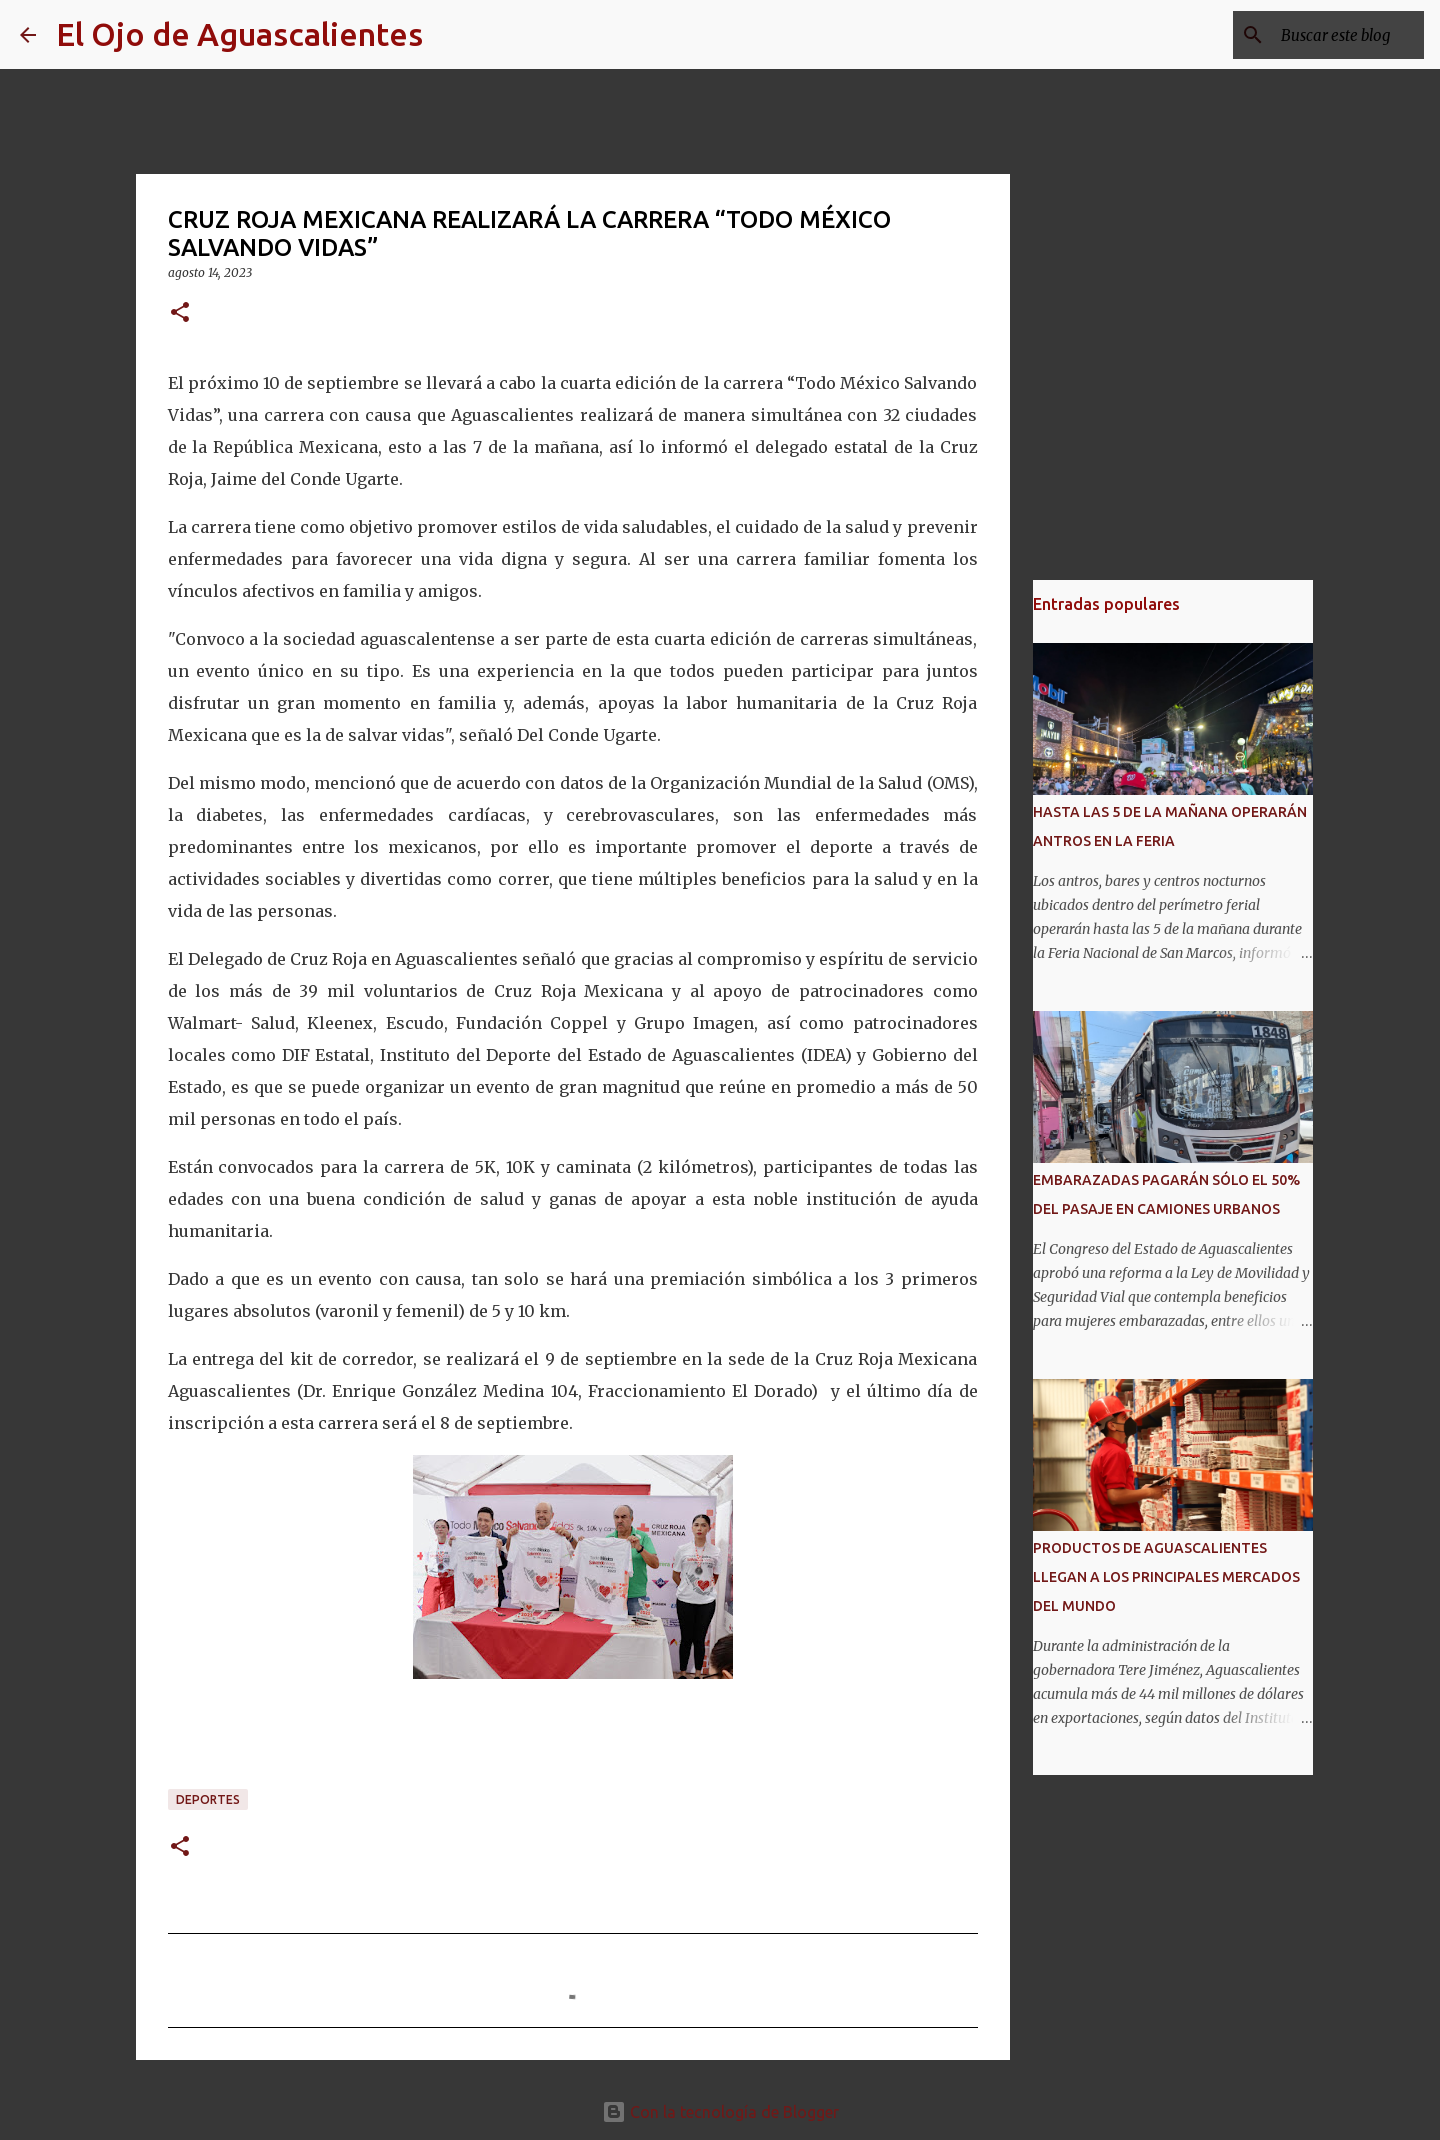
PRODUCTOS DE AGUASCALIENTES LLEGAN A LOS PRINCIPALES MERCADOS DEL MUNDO (1166, 1577)
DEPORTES (208, 1799)
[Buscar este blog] (1319, 35)
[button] (180, 313)
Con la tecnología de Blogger (720, 2112)
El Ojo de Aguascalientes (239, 34)
